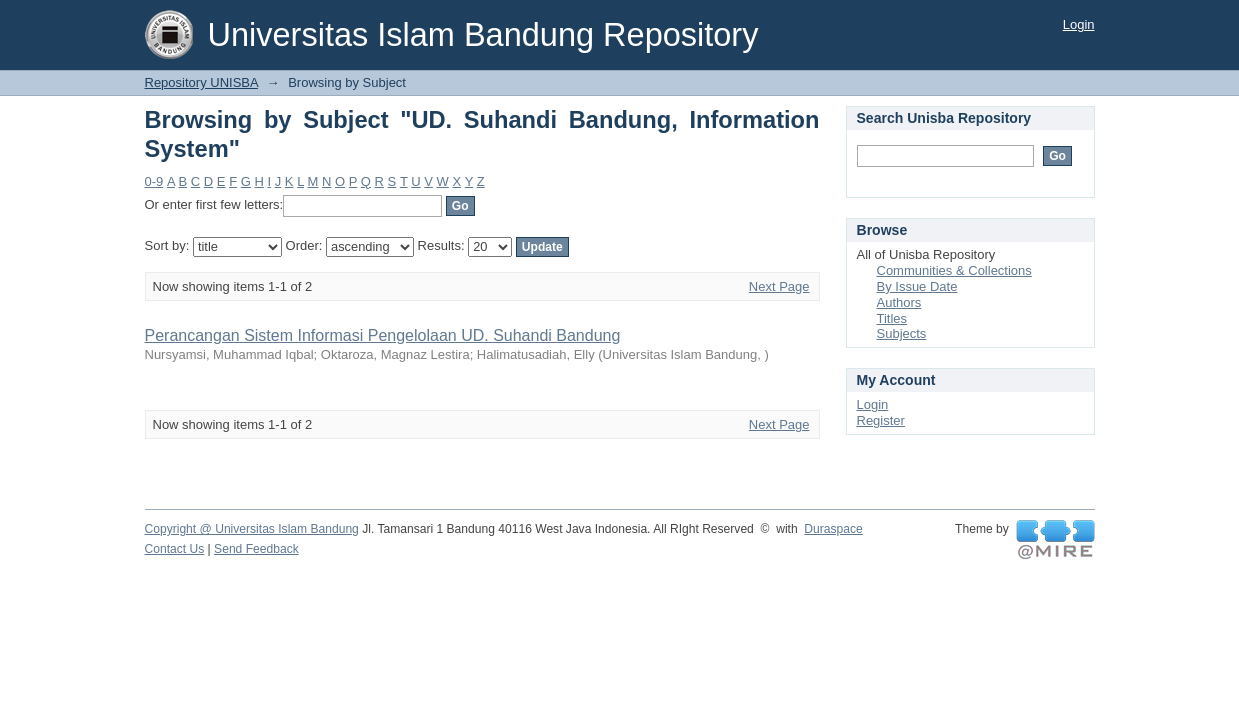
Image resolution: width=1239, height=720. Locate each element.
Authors (899, 302)
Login (1079, 24)
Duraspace (833, 529)
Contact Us (175, 549)
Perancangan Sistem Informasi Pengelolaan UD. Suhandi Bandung (383, 335)
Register (881, 420)
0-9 (154, 181)
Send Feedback (256, 549)
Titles (892, 318)
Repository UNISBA (201, 82)
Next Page (779, 286)
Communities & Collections (954, 270)
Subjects (902, 333)
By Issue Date (917, 286)
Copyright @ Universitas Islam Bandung (252, 529)
